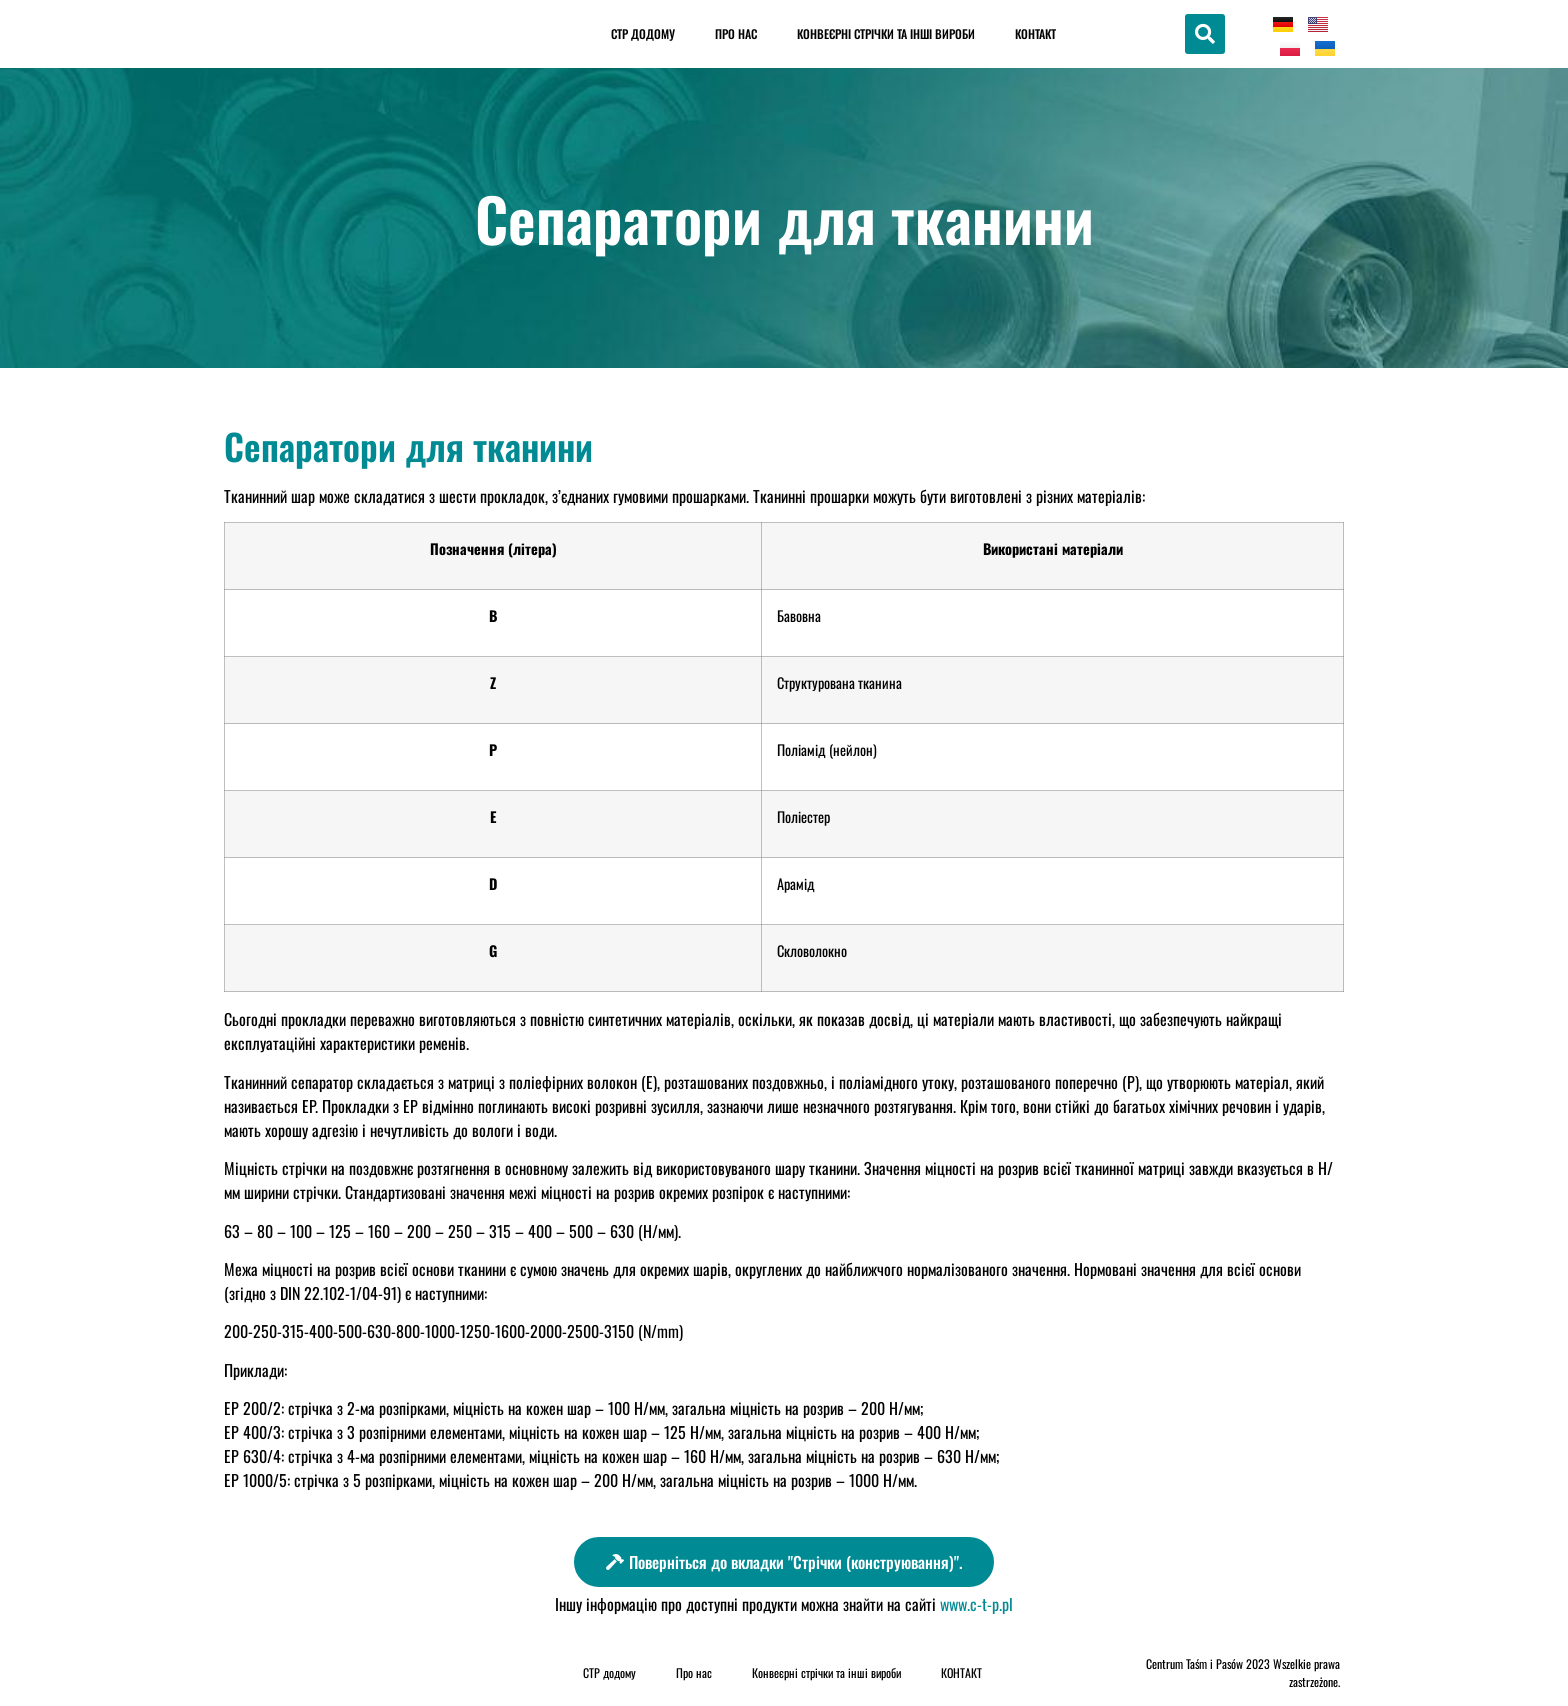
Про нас (736, 33)
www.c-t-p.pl (976, 1604)
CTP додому (643, 33)
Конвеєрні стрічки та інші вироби (886, 33)
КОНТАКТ (1035, 33)
